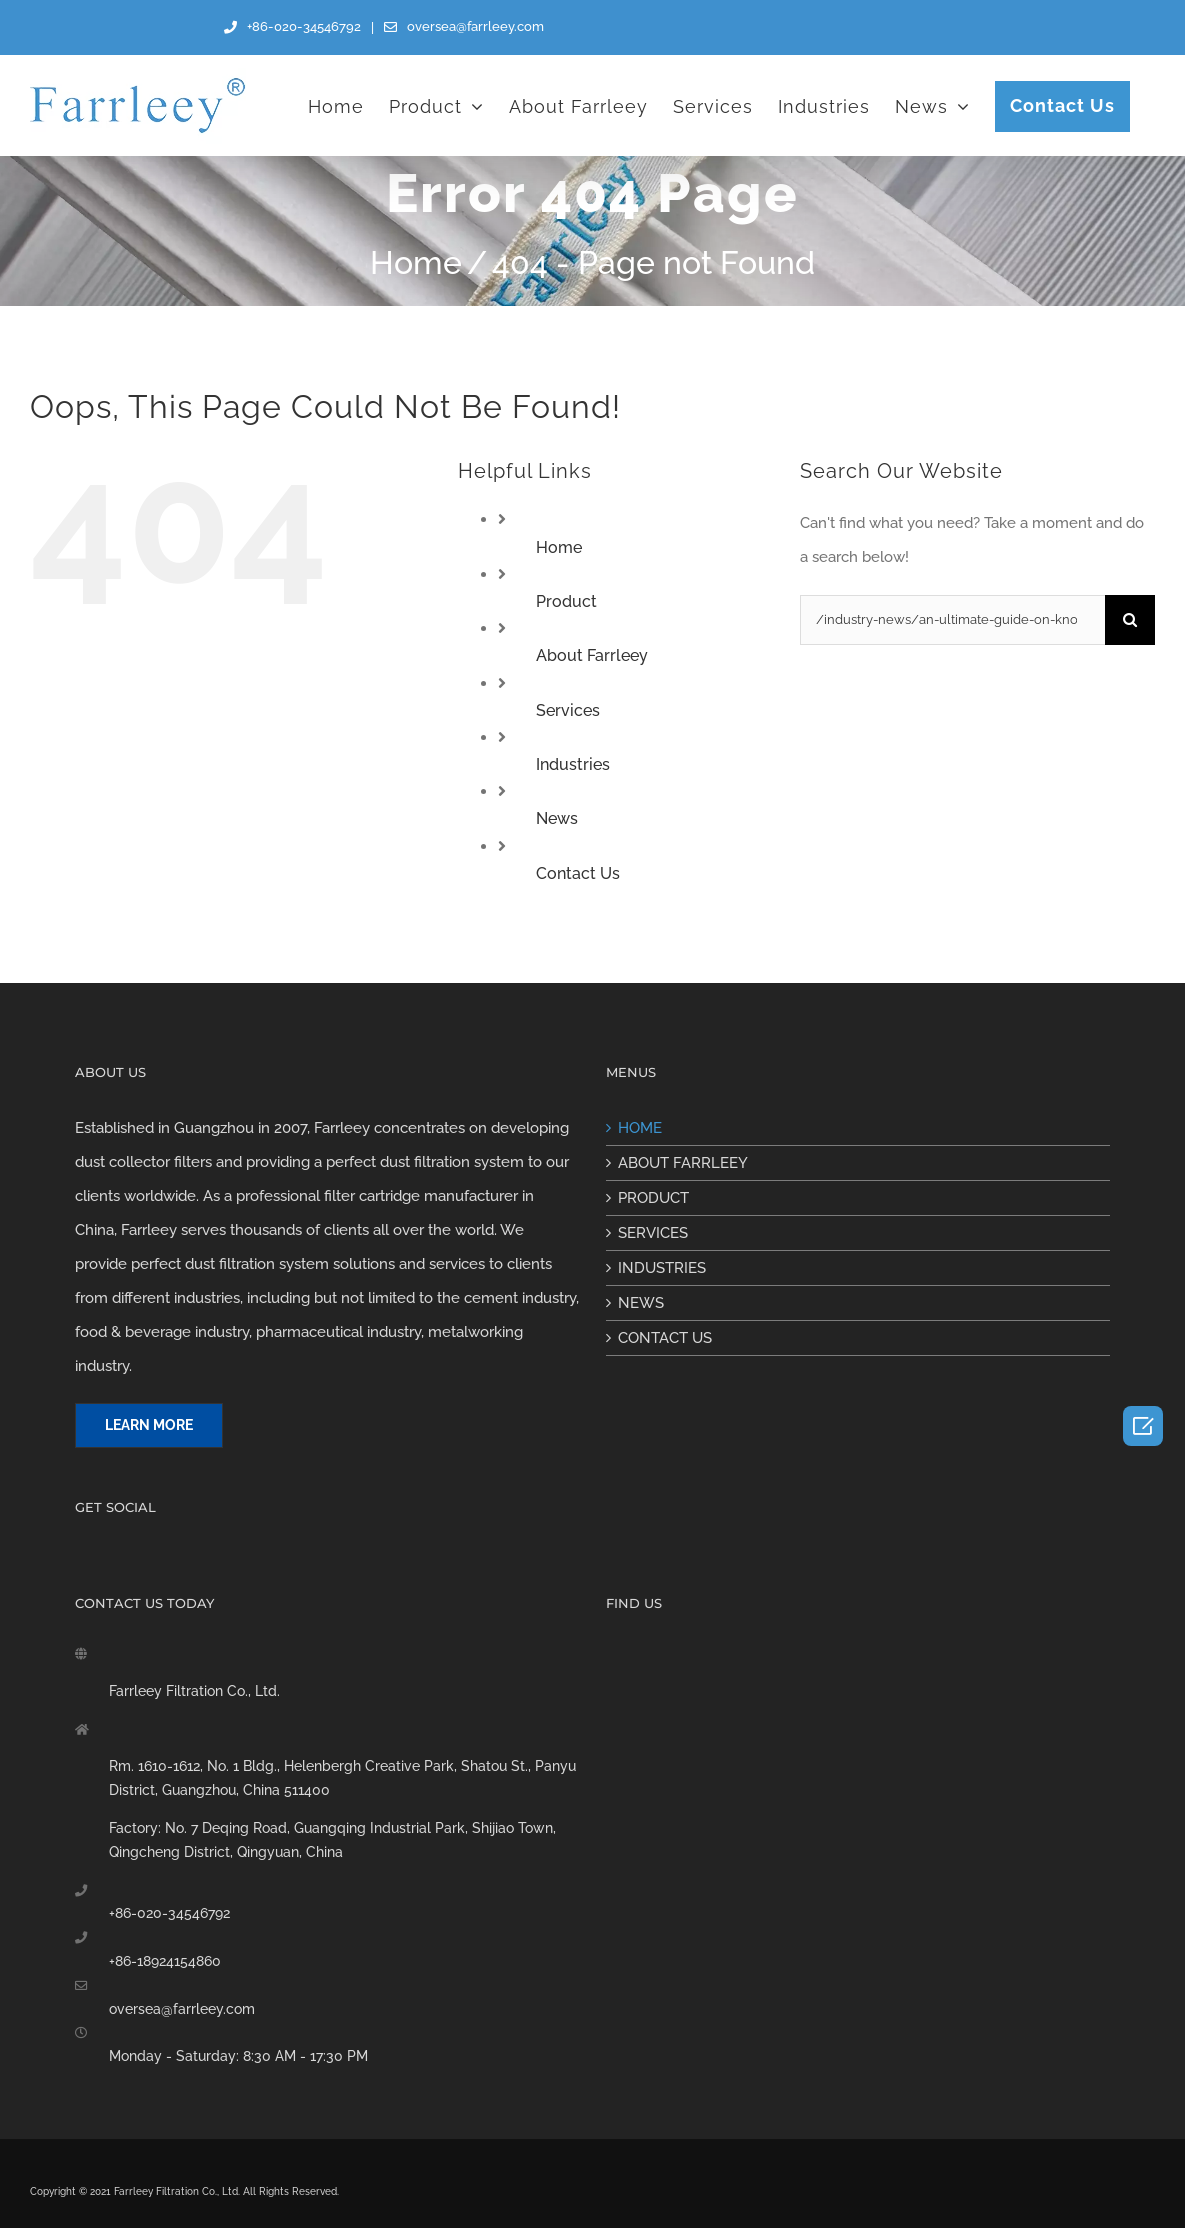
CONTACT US (665, 1338)
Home (559, 547)
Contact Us (578, 873)
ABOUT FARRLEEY (683, 1163)
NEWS (641, 1303)
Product (566, 601)
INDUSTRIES (662, 1268)
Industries (573, 764)
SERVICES (653, 1233)
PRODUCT (653, 1198)
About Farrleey (592, 655)
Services (568, 710)
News (557, 818)
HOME (640, 1128)
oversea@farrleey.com (182, 2009)
